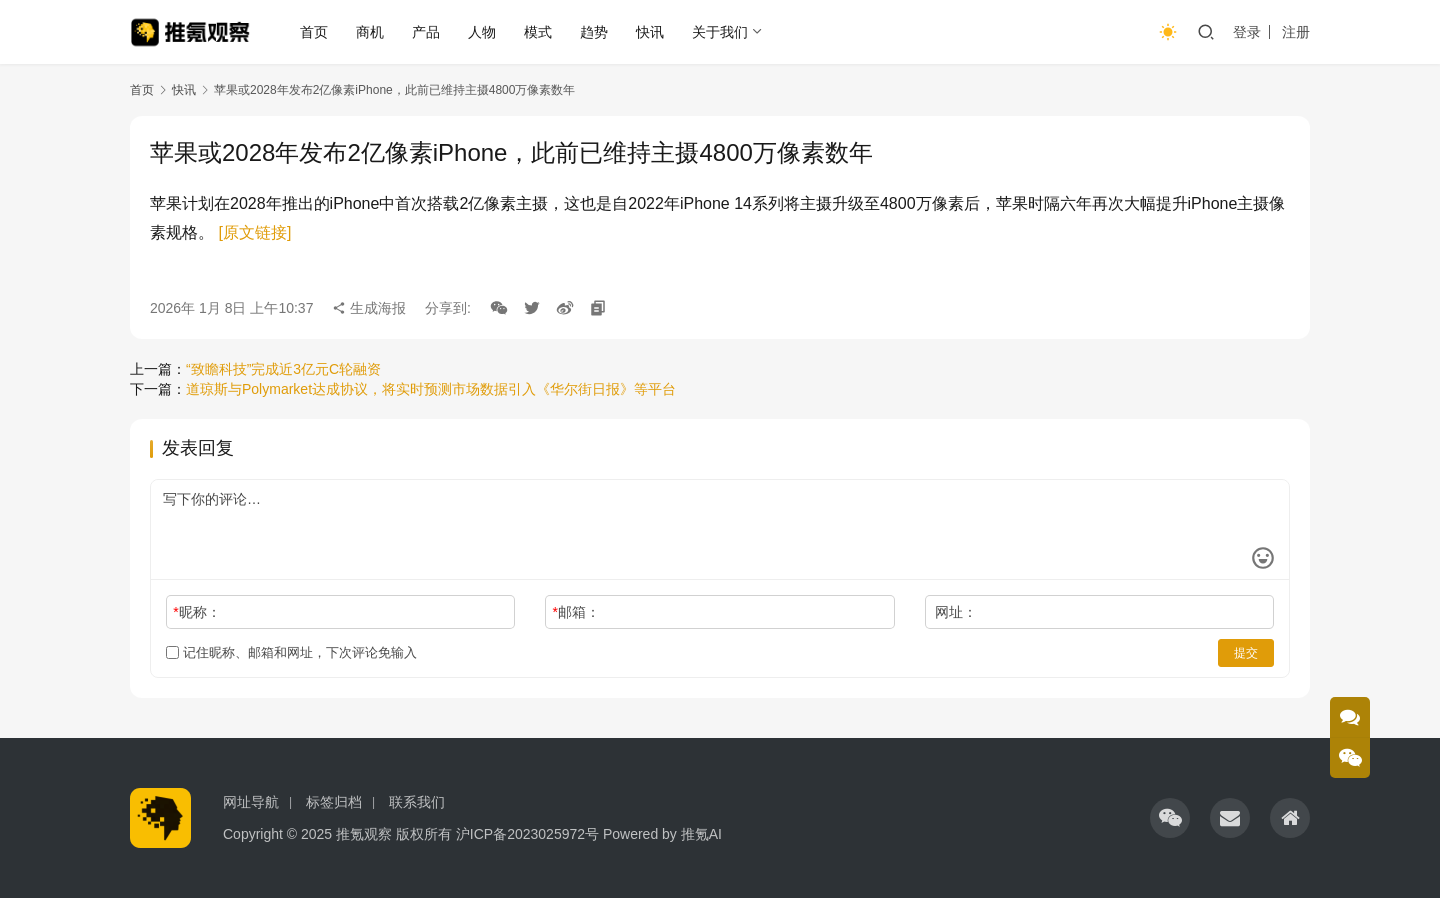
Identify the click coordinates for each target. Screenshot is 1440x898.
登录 (1247, 32)
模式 (539, 32)
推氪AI (701, 834)
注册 (1296, 32)
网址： (956, 612)
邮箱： (576, 612)
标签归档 (334, 802)
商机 (371, 32)
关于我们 (721, 32)
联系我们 (417, 802)
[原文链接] (254, 232)
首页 (315, 32)
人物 (483, 32)
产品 (427, 32)
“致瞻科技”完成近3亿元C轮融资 (283, 369)
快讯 (651, 32)
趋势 (595, 32)
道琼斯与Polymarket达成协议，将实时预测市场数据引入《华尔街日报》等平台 (431, 389)
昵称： (196, 612)
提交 (1246, 653)
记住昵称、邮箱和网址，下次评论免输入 (291, 652)
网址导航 (251, 802)
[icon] (1170, 818)
